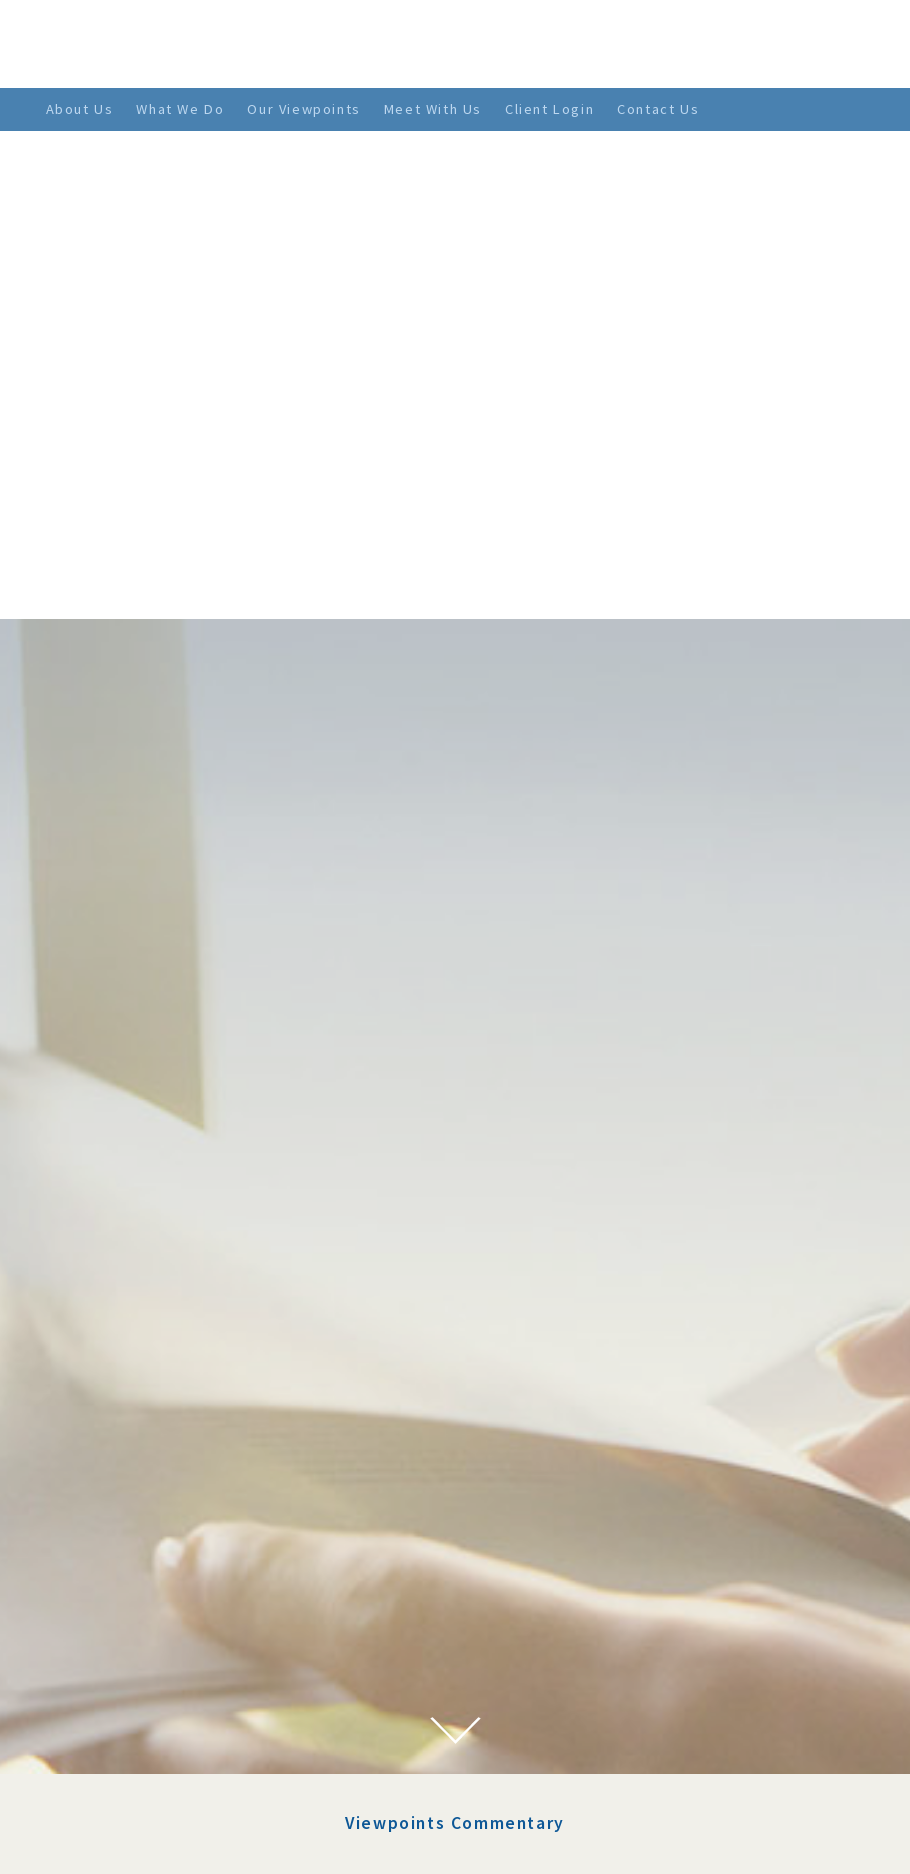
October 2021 (140, 1611)
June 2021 (127, 1684)
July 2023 (126, 1343)
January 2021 (139, 1757)
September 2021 (149, 1635)
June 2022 (127, 1441)
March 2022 (134, 1514)
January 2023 (139, 1392)
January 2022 (139, 1562)
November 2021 (148, 1587)
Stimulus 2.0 (407, 1316)
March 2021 (134, 1732)
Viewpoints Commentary (455, 1204)
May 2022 (127, 1465)
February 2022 (143, 1538)
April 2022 (130, 1489)
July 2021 (126, 1659)
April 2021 (130, 1708)
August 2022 (137, 1416)
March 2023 (134, 1368)
